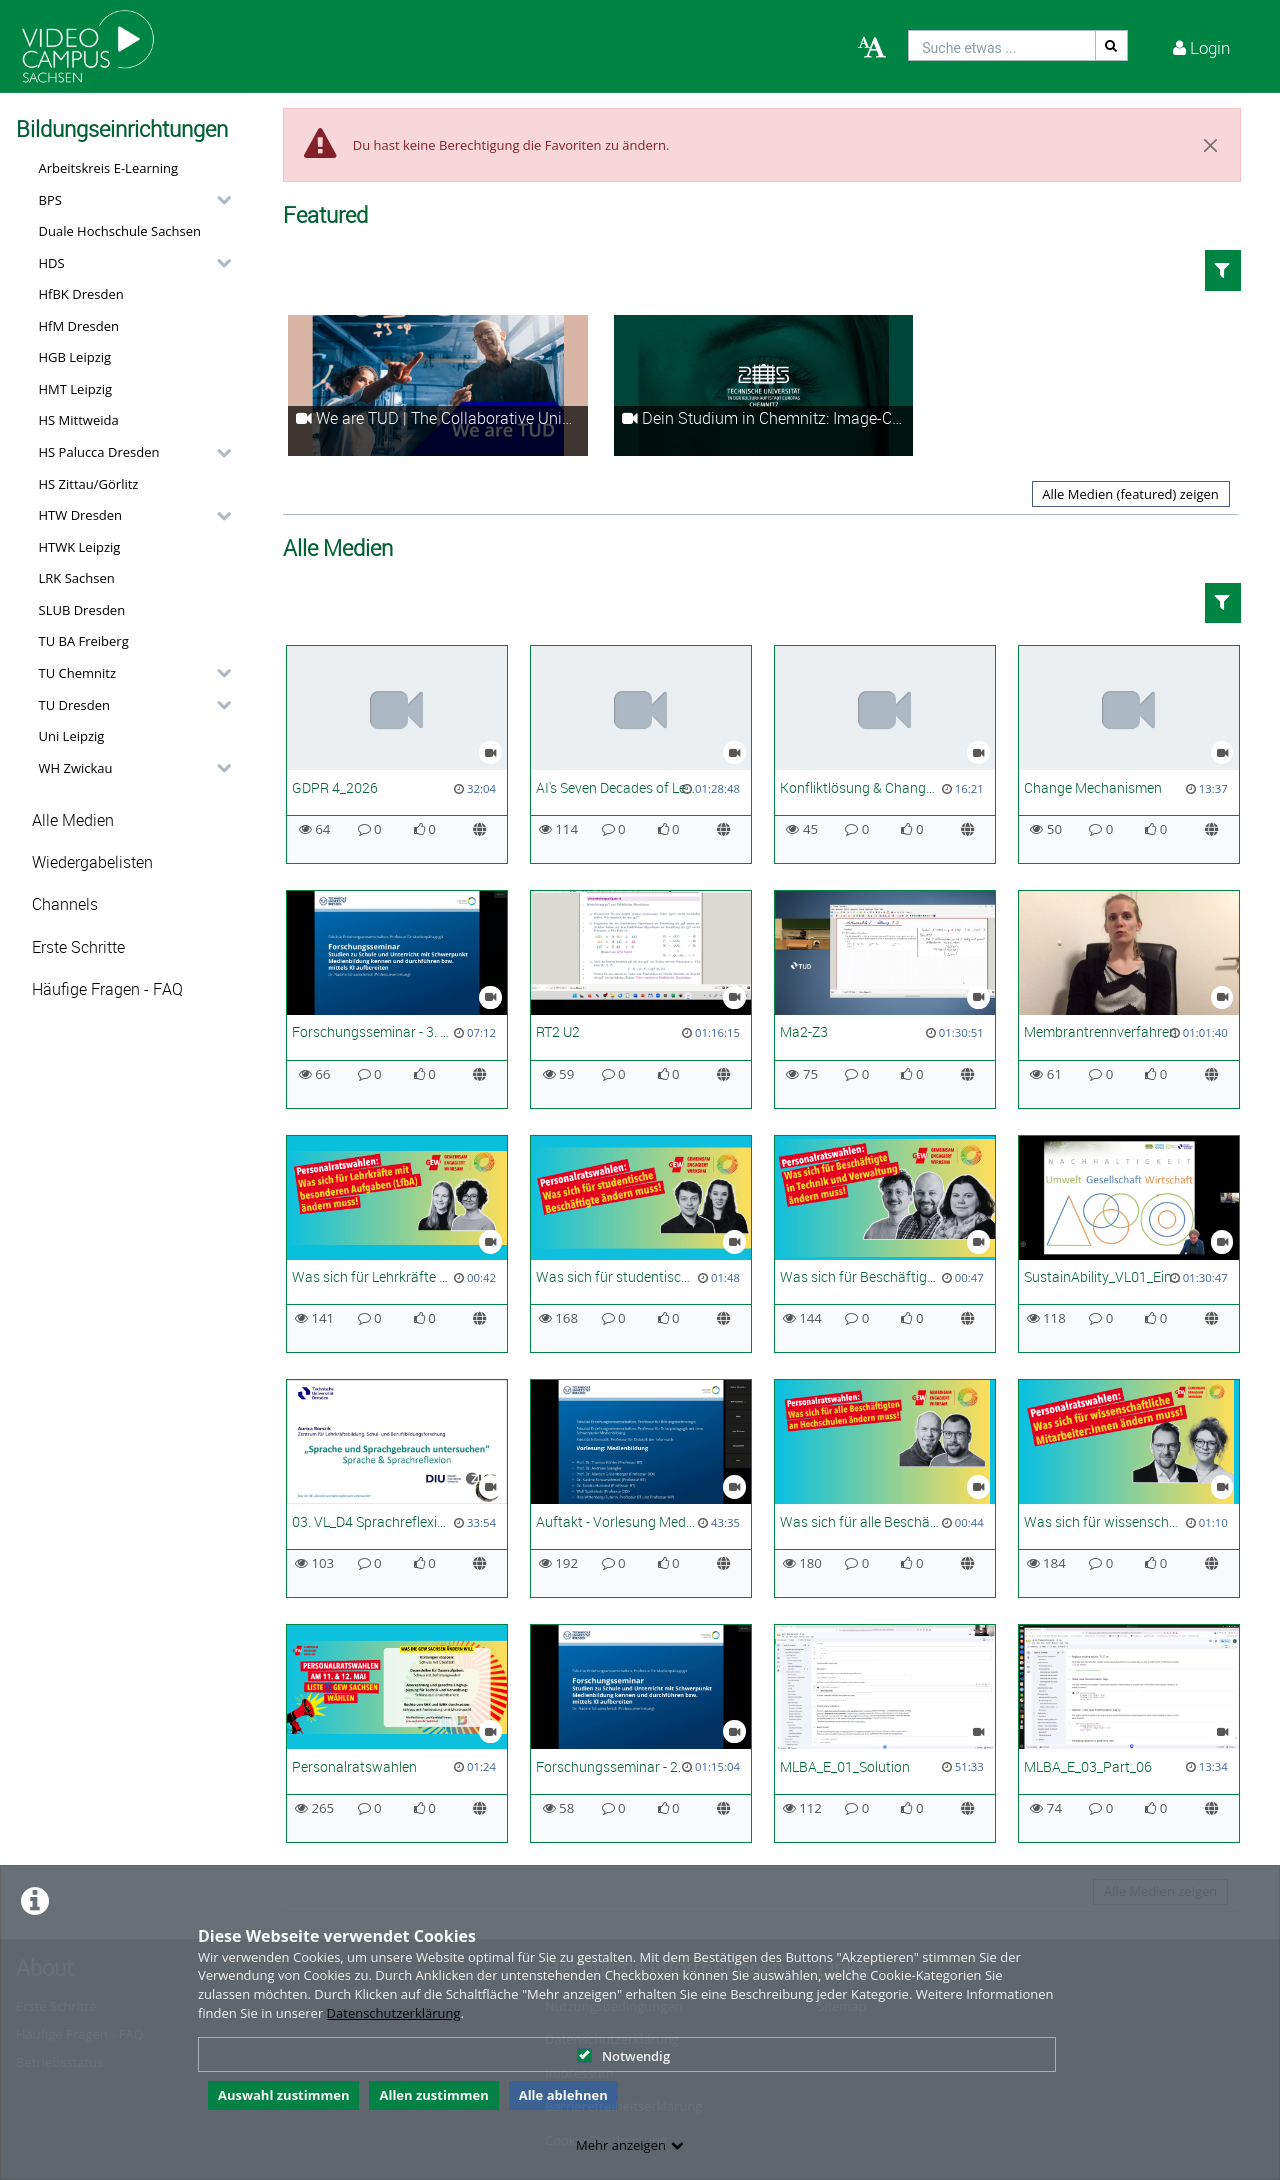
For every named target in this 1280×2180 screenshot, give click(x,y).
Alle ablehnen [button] (563, 2095)
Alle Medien (73, 820)
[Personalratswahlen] (397, 1733)
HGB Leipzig (75, 357)
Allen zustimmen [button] (433, 2095)
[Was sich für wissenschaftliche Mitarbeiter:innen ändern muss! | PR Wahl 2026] (1129, 1488)
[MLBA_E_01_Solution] (885, 1733)
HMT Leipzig (76, 389)
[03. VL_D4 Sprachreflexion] (397, 1488)
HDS (52, 263)
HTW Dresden (81, 515)
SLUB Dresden (82, 610)
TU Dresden (74, 705)
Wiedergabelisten (92, 862)
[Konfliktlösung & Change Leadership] (885, 754)
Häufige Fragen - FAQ (107, 989)
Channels (65, 904)
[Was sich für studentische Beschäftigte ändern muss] (641, 1244)
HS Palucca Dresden (99, 452)
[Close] (1211, 145)
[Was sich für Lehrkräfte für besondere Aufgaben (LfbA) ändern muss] (397, 1244)
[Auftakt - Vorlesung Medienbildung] (641, 1488)
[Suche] (1112, 45)
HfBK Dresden (81, 294)
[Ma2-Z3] (885, 999)
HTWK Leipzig (80, 547)
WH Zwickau (76, 768)
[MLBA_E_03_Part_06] (1129, 1733)
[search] (1002, 45)
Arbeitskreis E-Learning (109, 168)
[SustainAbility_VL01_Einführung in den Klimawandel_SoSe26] (1129, 1244)
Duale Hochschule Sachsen (120, 231)
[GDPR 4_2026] (397, 754)
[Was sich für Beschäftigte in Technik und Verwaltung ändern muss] (885, 1244)
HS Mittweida (79, 420)
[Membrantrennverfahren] (1129, 999)
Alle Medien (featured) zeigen (1130, 494)
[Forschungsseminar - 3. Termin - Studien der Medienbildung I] (397, 999)
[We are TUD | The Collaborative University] (438, 385)
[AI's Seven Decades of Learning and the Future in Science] (641, 754)
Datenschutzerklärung (394, 2013)
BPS (50, 200)
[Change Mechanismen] (1129, 754)
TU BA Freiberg (84, 641)
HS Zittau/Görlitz (89, 484)
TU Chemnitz (78, 673)
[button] (130, 200)
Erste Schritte (78, 947)
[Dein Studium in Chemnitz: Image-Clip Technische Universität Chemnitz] (764, 385)
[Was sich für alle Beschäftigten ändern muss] (885, 1488)
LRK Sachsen (77, 578)
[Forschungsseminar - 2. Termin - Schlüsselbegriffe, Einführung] (641, 1733)
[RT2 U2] (641, 999)
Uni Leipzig (72, 736)
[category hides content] (218, 200)
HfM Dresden (79, 326)
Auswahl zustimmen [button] (284, 2095)
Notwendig (623, 2056)
